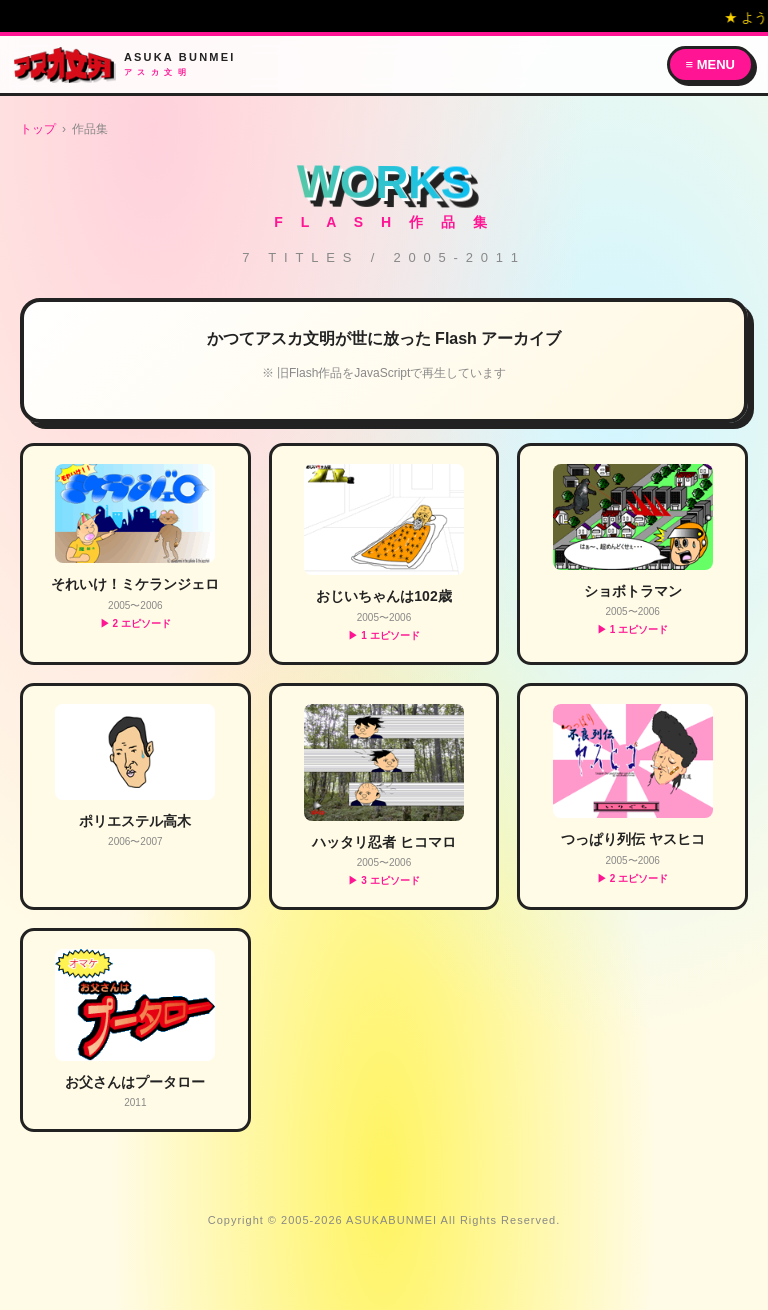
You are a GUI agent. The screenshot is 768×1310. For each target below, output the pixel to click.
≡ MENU (710, 64)
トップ (38, 129)
